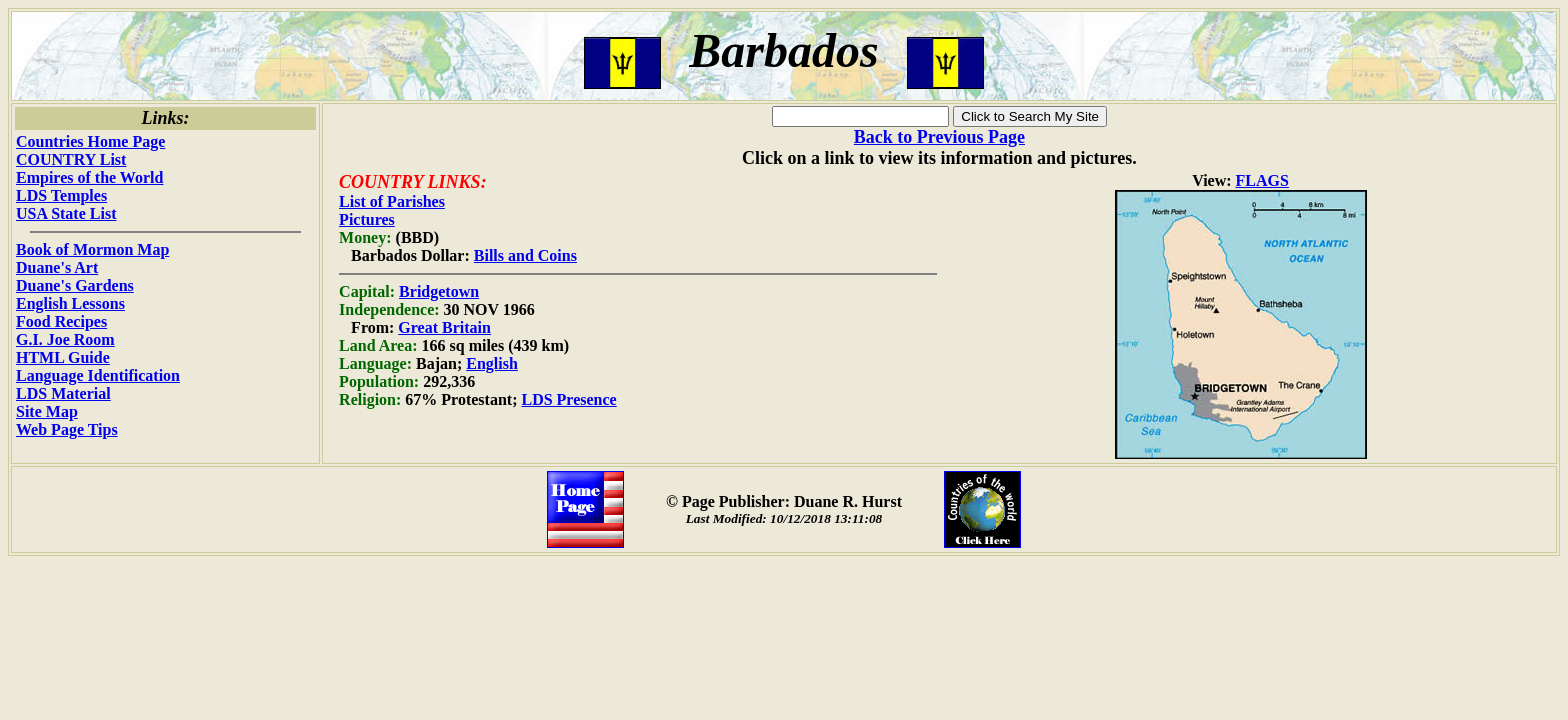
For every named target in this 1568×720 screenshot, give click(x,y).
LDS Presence (568, 399)
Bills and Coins (525, 255)
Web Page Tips (67, 429)
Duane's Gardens (75, 285)
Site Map (47, 411)
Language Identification (98, 375)
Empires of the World (89, 177)
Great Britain (444, 327)
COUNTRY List (71, 159)
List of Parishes (392, 201)
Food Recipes (61, 321)
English (492, 363)
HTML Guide (63, 357)
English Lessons (70, 303)
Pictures (367, 219)
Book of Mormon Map (92, 249)
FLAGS (1262, 180)
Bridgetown (439, 291)
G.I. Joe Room (65, 339)
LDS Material (63, 393)
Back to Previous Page (939, 137)
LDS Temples (61, 195)
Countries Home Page (90, 141)
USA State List (66, 213)
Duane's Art (57, 267)
